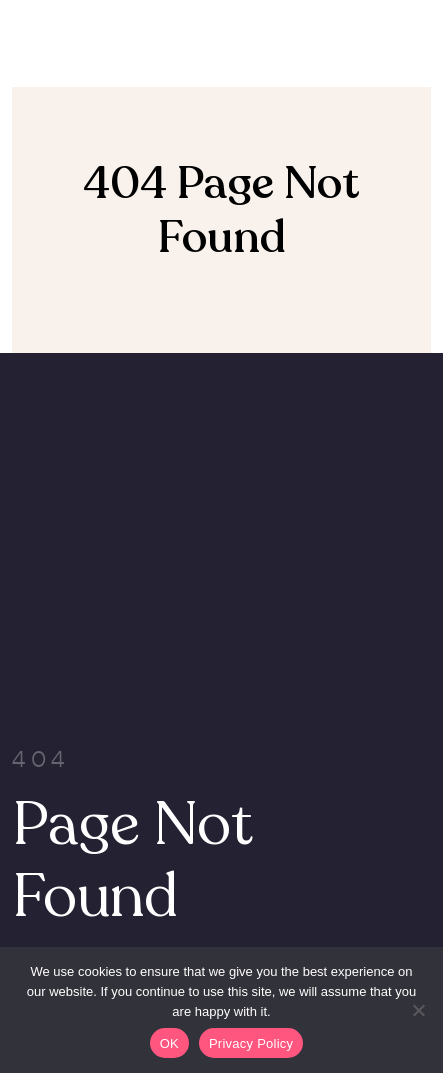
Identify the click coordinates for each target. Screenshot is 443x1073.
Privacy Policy (251, 1043)
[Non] (418, 1010)
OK (169, 1043)
